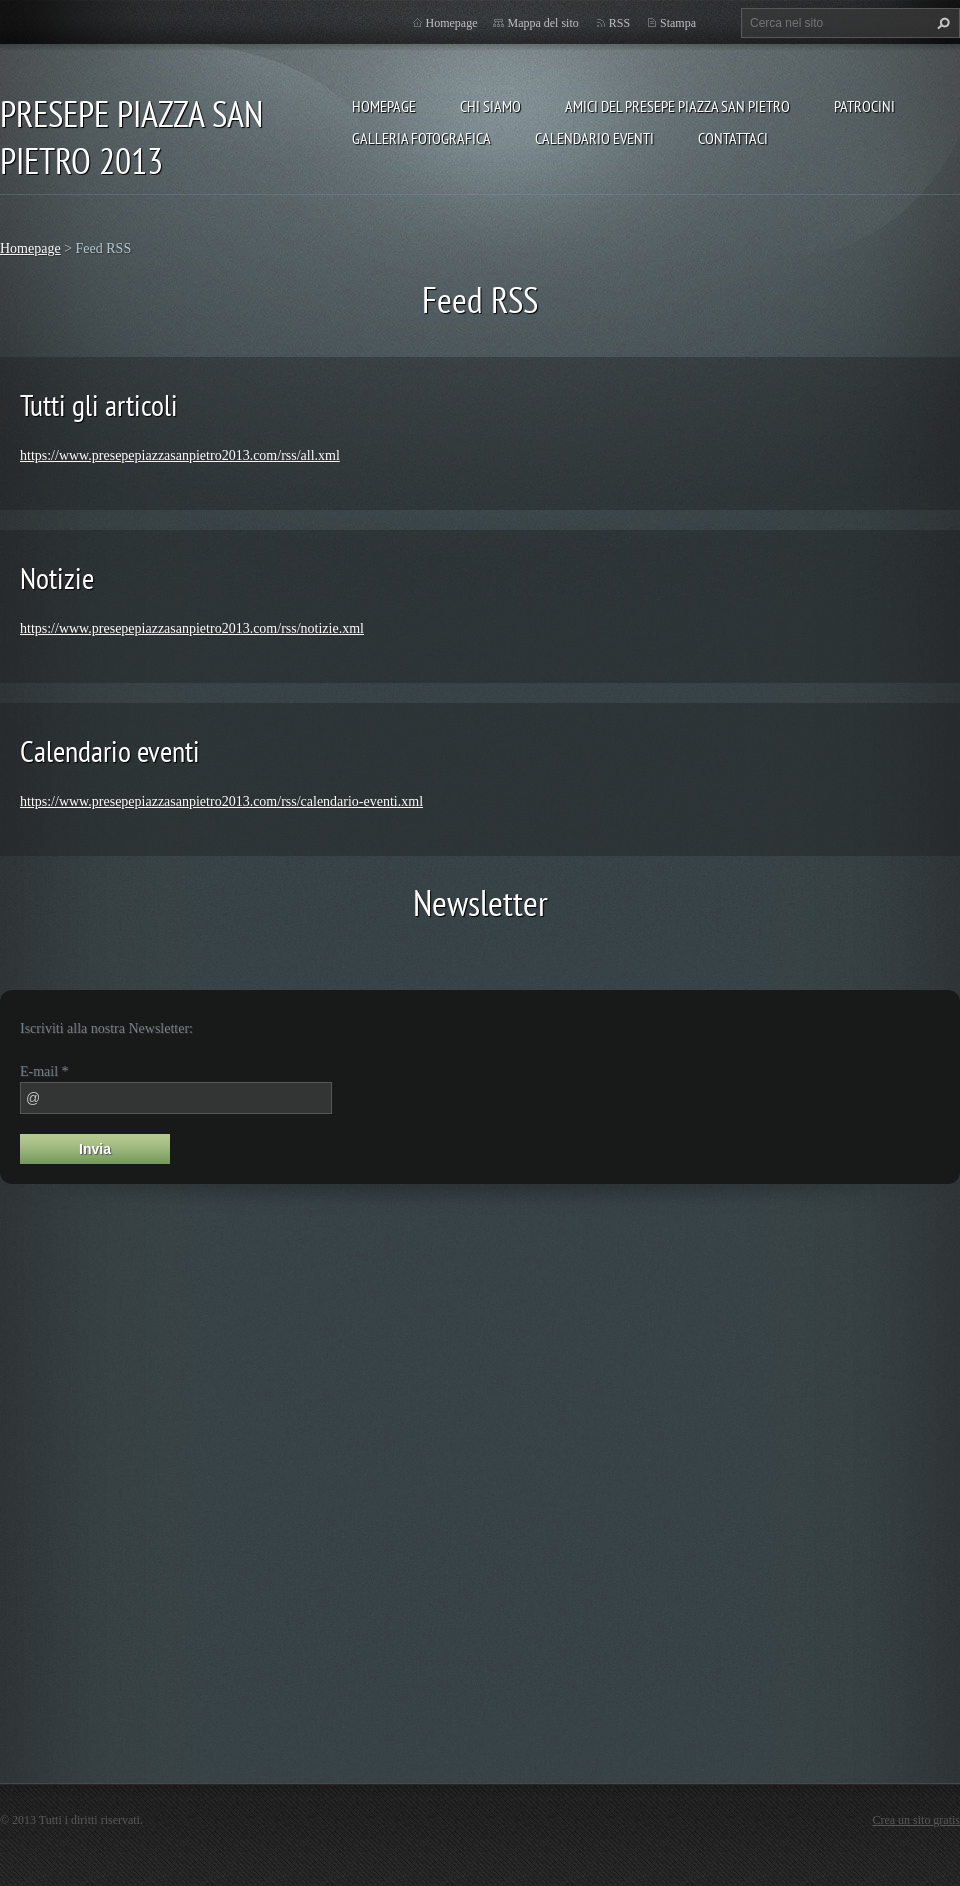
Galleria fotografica (421, 138)
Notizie (57, 577)
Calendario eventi (594, 138)
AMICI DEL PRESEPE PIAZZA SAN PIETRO (677, 106)
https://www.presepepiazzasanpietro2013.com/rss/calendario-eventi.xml (221, 801)
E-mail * (44, 1071)
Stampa (678, 23)
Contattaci (733, 138)
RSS (619, 23)
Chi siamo (490, 106)
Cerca (941, 23)
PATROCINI (864, 106)
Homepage (384, 106)
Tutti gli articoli (99, 404)
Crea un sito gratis (916, 1820)
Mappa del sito (542, 23)
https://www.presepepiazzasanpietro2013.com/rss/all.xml (180, 455)
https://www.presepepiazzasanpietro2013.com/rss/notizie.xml (192, 628)
